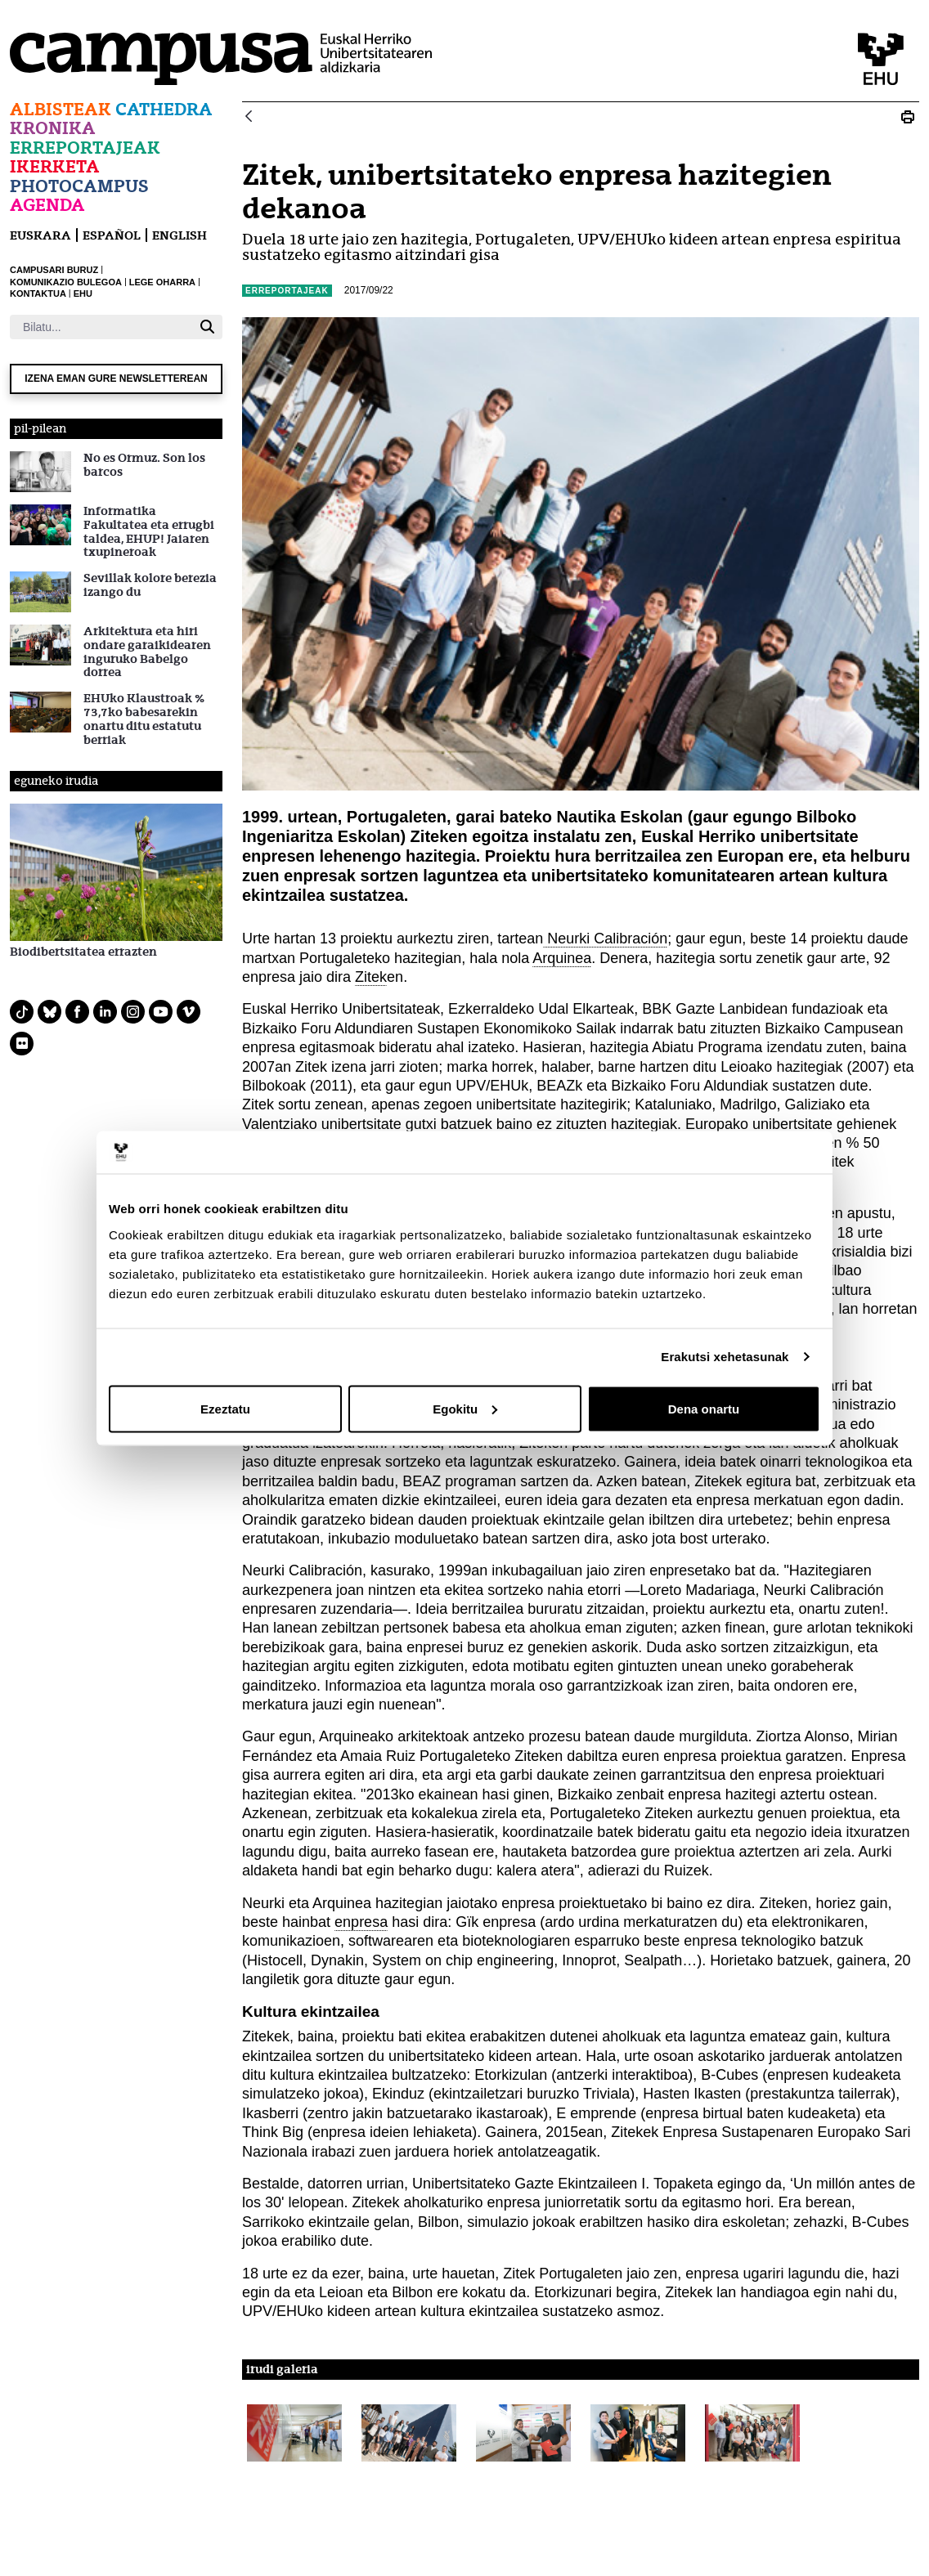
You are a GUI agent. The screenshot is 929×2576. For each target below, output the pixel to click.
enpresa (361, 1922)
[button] (294, 2433)
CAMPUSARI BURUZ (54, 270)
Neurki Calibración (605, 938)
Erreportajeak (85, 147)
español (112, 235)
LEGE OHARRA (162, 282)
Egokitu (465, 1408)
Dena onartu (704, 1408)
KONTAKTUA (38, 293)
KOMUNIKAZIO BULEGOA (66, 282)
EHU (83, 293)
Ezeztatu (225, 1408)
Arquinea (561, 958)
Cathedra (164, 109)
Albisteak (60, 109)
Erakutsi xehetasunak (724, 1357)
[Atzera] (248, 117)
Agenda (47, 205)
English (179, 235)
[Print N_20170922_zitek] (907, 116)
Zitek (371, 977)
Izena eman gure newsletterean (116, 378)
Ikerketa (55, 166)
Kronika (53, 128)
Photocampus (79, 186)
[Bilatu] (101, 327)
